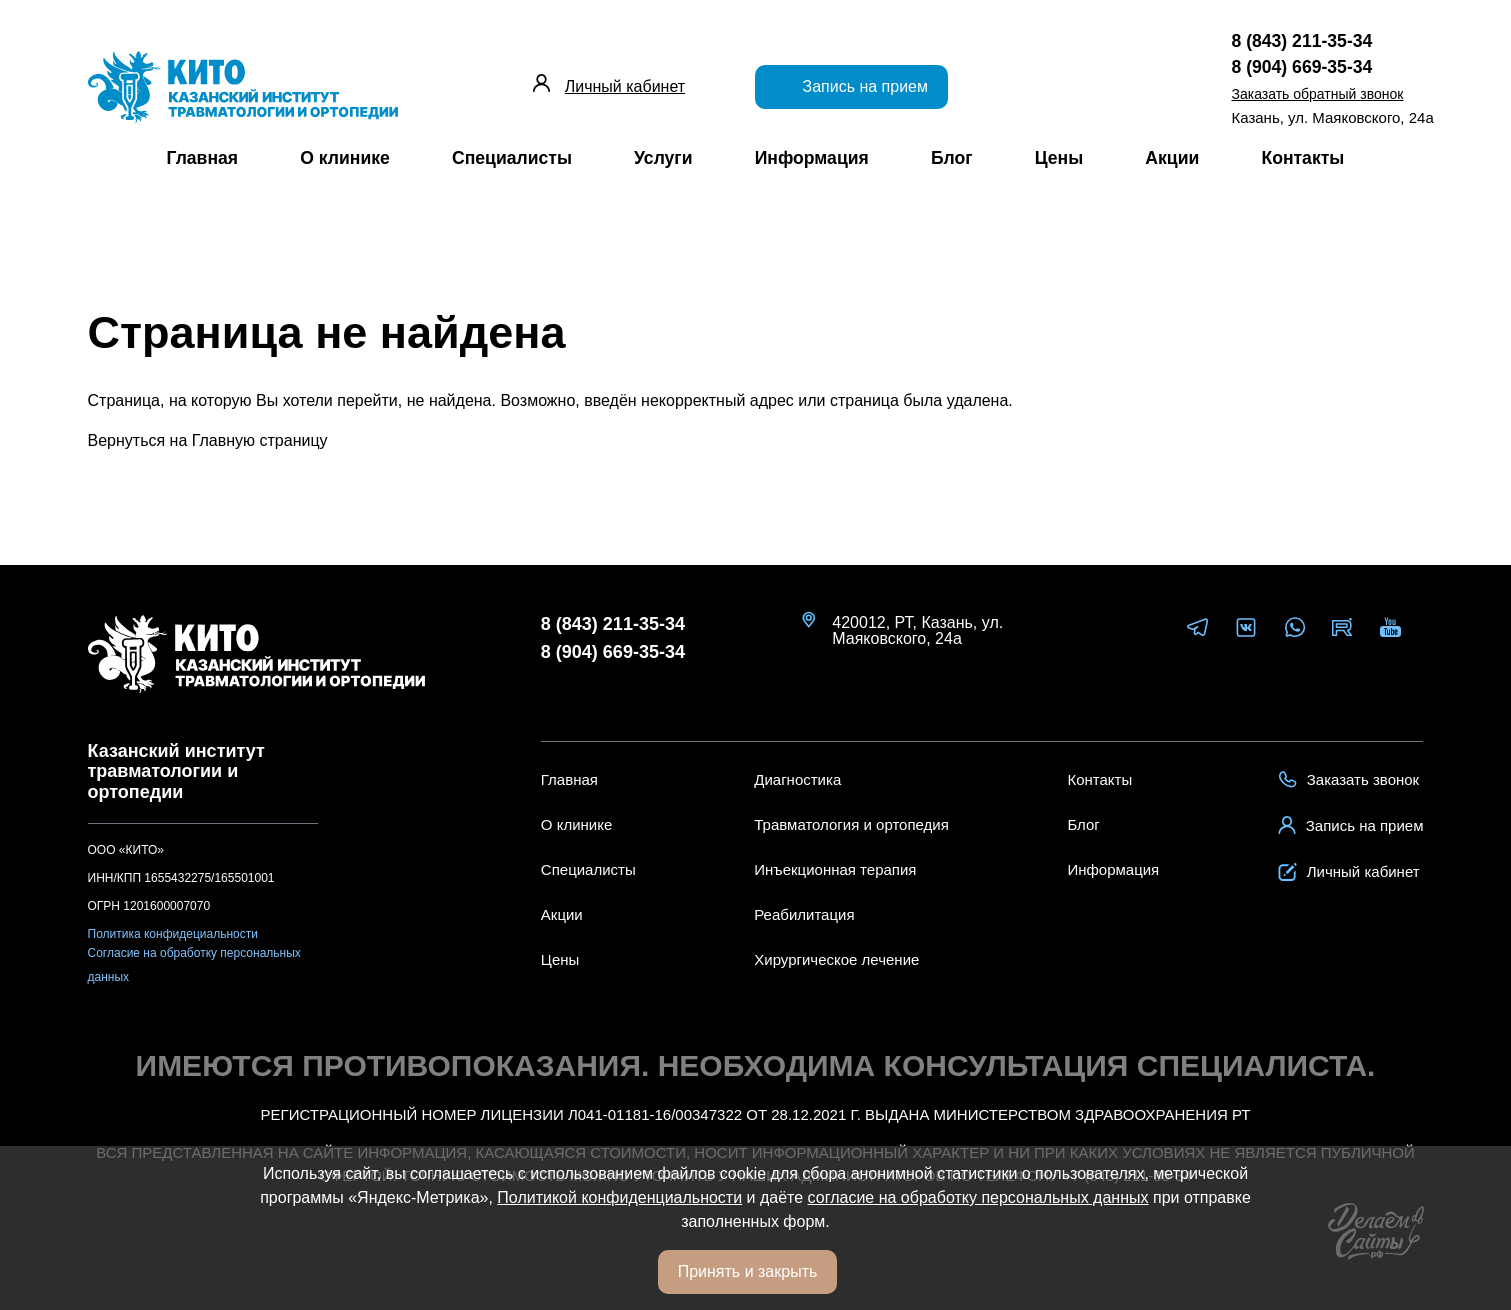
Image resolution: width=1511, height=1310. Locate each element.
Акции (1172, 158)
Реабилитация (804, 914)
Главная (203, 158)
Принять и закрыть (748, 1271)
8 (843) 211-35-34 (613, 624)
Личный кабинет (625, 86)
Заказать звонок (1348, 779)
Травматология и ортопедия (851, 824)
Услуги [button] (663, 158)
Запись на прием (851, 85)
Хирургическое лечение (836, 959)
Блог (952, 158)
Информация (812, 158)
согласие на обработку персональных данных (978, 1197)
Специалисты (512, 158)
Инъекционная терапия (835, 869)
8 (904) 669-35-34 (613, 652)
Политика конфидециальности (173, 934)
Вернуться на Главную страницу (208, 440)
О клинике (345, 158)
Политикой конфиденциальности (619, 1197)
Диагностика (797, 779)
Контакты (1302, 158)
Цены (1059, 158)
